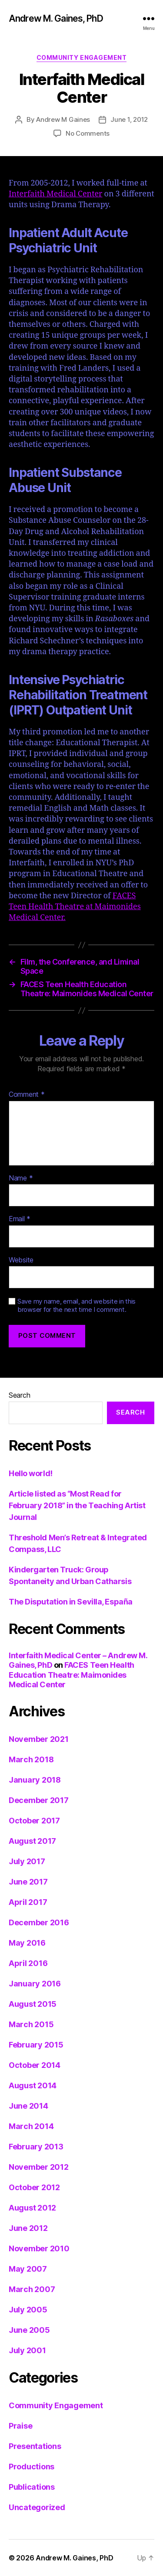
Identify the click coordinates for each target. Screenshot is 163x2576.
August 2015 (33, 2004)
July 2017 (27, 1861)
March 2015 (31, 2024)
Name (21, 1178)
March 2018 (31, 1759)
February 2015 (36, 2044)
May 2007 (28, 2268)
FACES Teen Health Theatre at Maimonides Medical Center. (75, 907)
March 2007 (32, 2289)
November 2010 (39, 2248)
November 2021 (39, 1739)
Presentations (35, 2446)
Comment (27, 1095)
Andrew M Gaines (63, 119)
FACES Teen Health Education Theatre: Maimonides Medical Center (71, 1674)
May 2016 (27, 1942)
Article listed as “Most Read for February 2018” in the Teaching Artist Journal (77, 1505)
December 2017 (39, 1800)
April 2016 (28, 1963)
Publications (32, 2486)
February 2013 (36, 2146)
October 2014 (34, 2065)
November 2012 (39, 2167)
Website (21, 1260)
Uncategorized (37, 2507)
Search (19, 1395)
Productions (31, 2466)
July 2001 (27, 2350)
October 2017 (34, 1820)
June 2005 (29, 2330)
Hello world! (31, 1473)
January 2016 (35, 1983)
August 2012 (32, 2207)
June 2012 (28, 2228)
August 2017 (32, 1841)
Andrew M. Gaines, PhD (56, 18)
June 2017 (28, 1881)
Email (19, 1219)
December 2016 (39, 1922)
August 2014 (33, 2085)
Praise (20, 2425)
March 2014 (31, 2126)
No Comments (88, 133)
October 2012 (34, 2187)
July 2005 (28, 2309)
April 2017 (28, 1902)
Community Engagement (81, 57)
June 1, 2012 (129, 119)
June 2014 (28, 2105)
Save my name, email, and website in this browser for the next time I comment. (76, 1306)
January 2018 (35, 1779)
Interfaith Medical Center (56, 194)
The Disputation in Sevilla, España (71, 1601)
